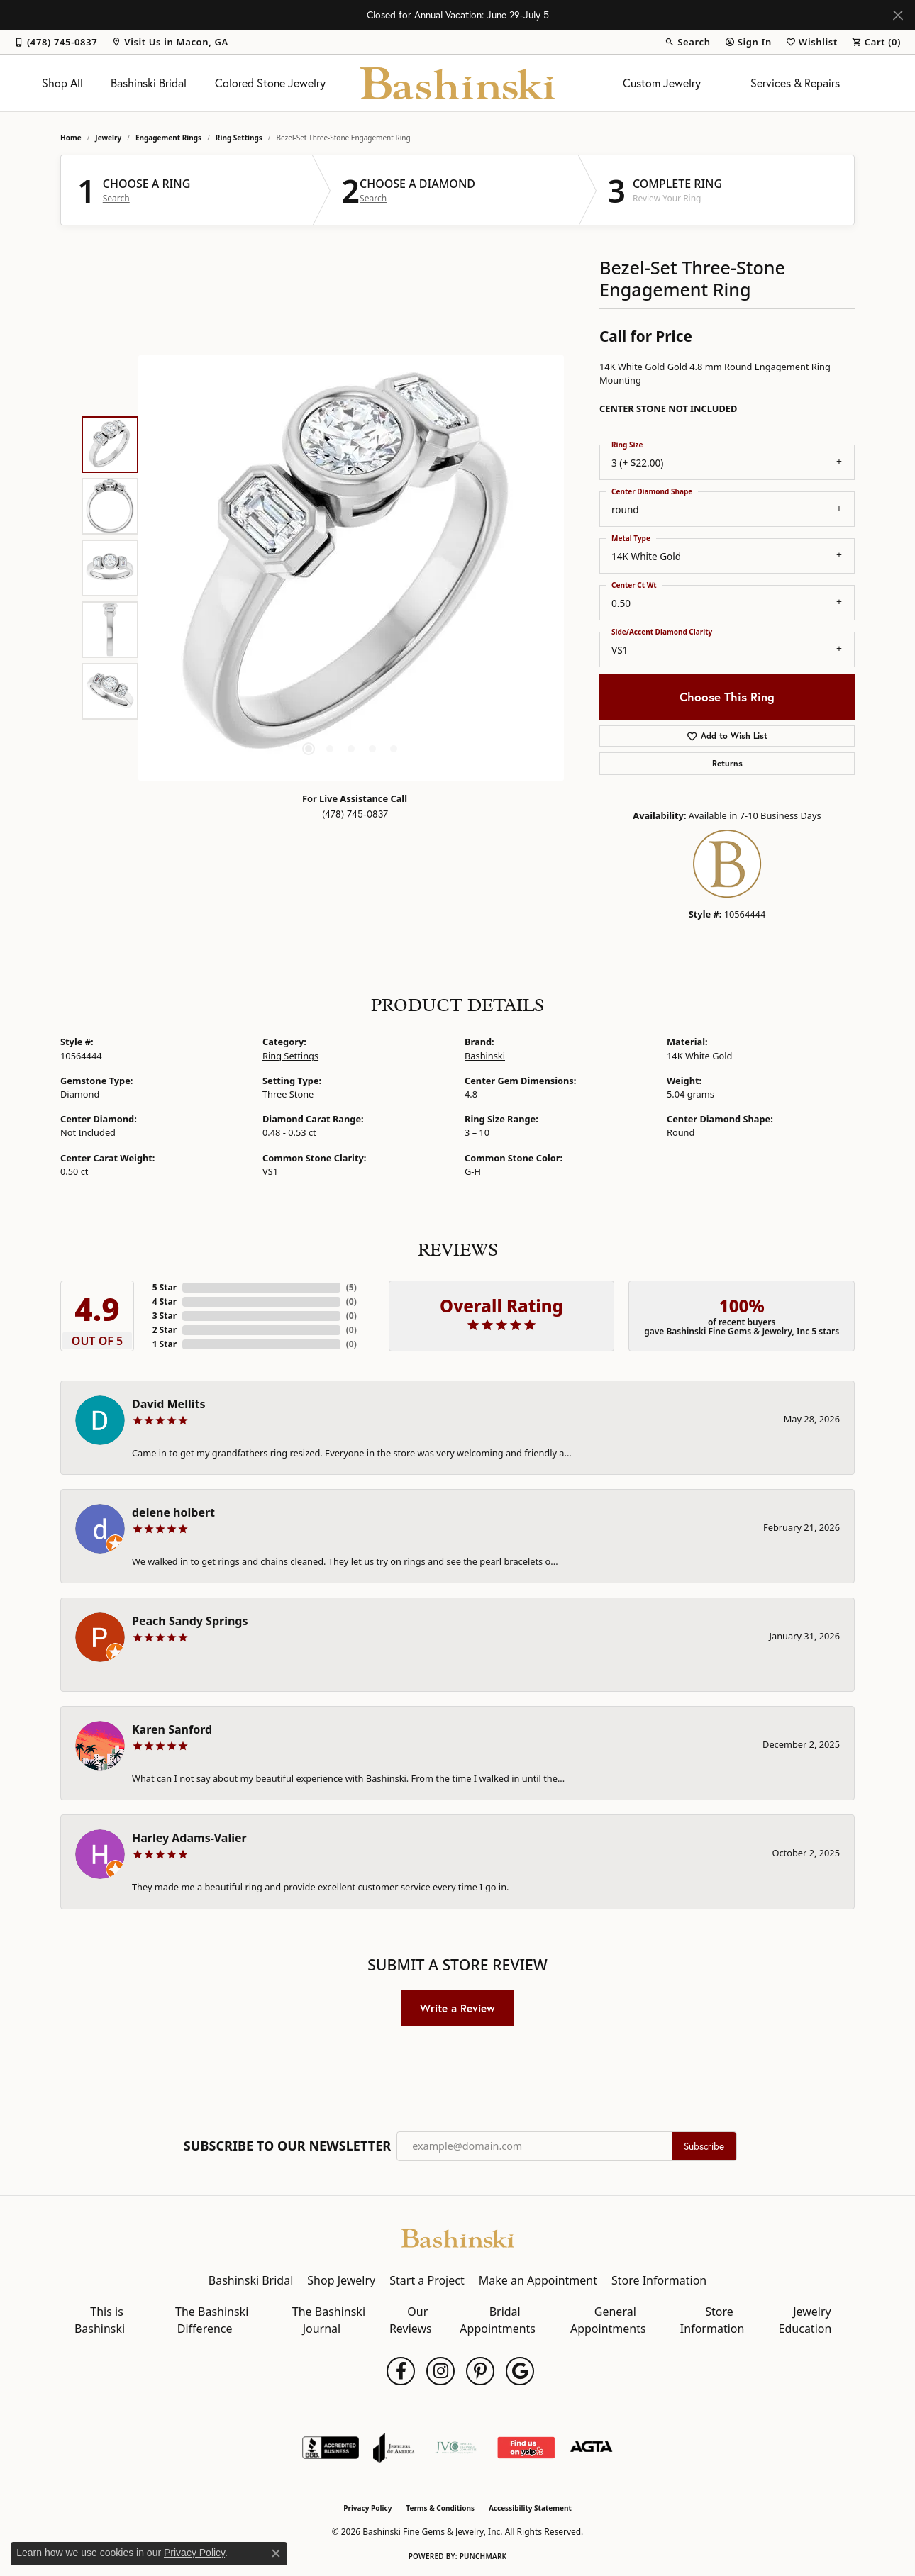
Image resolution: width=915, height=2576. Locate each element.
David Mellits (168, 1404)
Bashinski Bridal (149, 83)
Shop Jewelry (341, 2280)
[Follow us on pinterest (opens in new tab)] (480, 2371)
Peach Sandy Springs (190, 1621)
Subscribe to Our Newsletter (287, 2146)
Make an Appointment (538, 2280)
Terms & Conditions (440, 2507)
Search (116, 198)
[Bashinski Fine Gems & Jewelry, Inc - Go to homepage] (457, 2237)
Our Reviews (410, 2320)
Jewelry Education (805, 2320)
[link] (55, 42)
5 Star (164, 1287)
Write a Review (457, 2008)
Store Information (658, 2280)
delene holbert (173, 1512)
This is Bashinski (99, 2320)
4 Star (164, 1301)
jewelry (108, 138)
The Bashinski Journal (328, 2320)
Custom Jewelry (662, 83)
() (351, 1287)
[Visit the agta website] (591, 2447)
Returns (727, 763)
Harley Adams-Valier (189, 1838)
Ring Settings (239, 138)
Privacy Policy (367, 2507)
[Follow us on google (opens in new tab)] (520, 2371)
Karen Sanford (172, 1729)
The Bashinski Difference (211, 2320)
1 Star (164, 1344)
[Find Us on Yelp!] (526, 2447)
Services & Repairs (795, 83)
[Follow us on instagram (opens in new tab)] (440, 2371)
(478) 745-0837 (355, 814)
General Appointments (608, 2320)
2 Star (164, 1330)
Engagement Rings (168, 138)
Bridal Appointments (498, 2320)
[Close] (897, 15)
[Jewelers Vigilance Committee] (455, 2447)
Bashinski (485, 1055)
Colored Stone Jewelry (270, 83)
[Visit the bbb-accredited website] (330, 2447)
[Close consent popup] (276, 2553)
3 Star (164, 1316)
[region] (351, 568)
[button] (687, 42)
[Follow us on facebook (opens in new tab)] (401, 2371)
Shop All (62, 83)
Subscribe (704, 2146)
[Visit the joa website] (393, 2447)
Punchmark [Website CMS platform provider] (483, 2556)
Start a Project (426, 2280)
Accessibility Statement (530, 2507)
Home (71, 138)
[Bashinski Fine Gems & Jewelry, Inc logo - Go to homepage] (457, 83)
